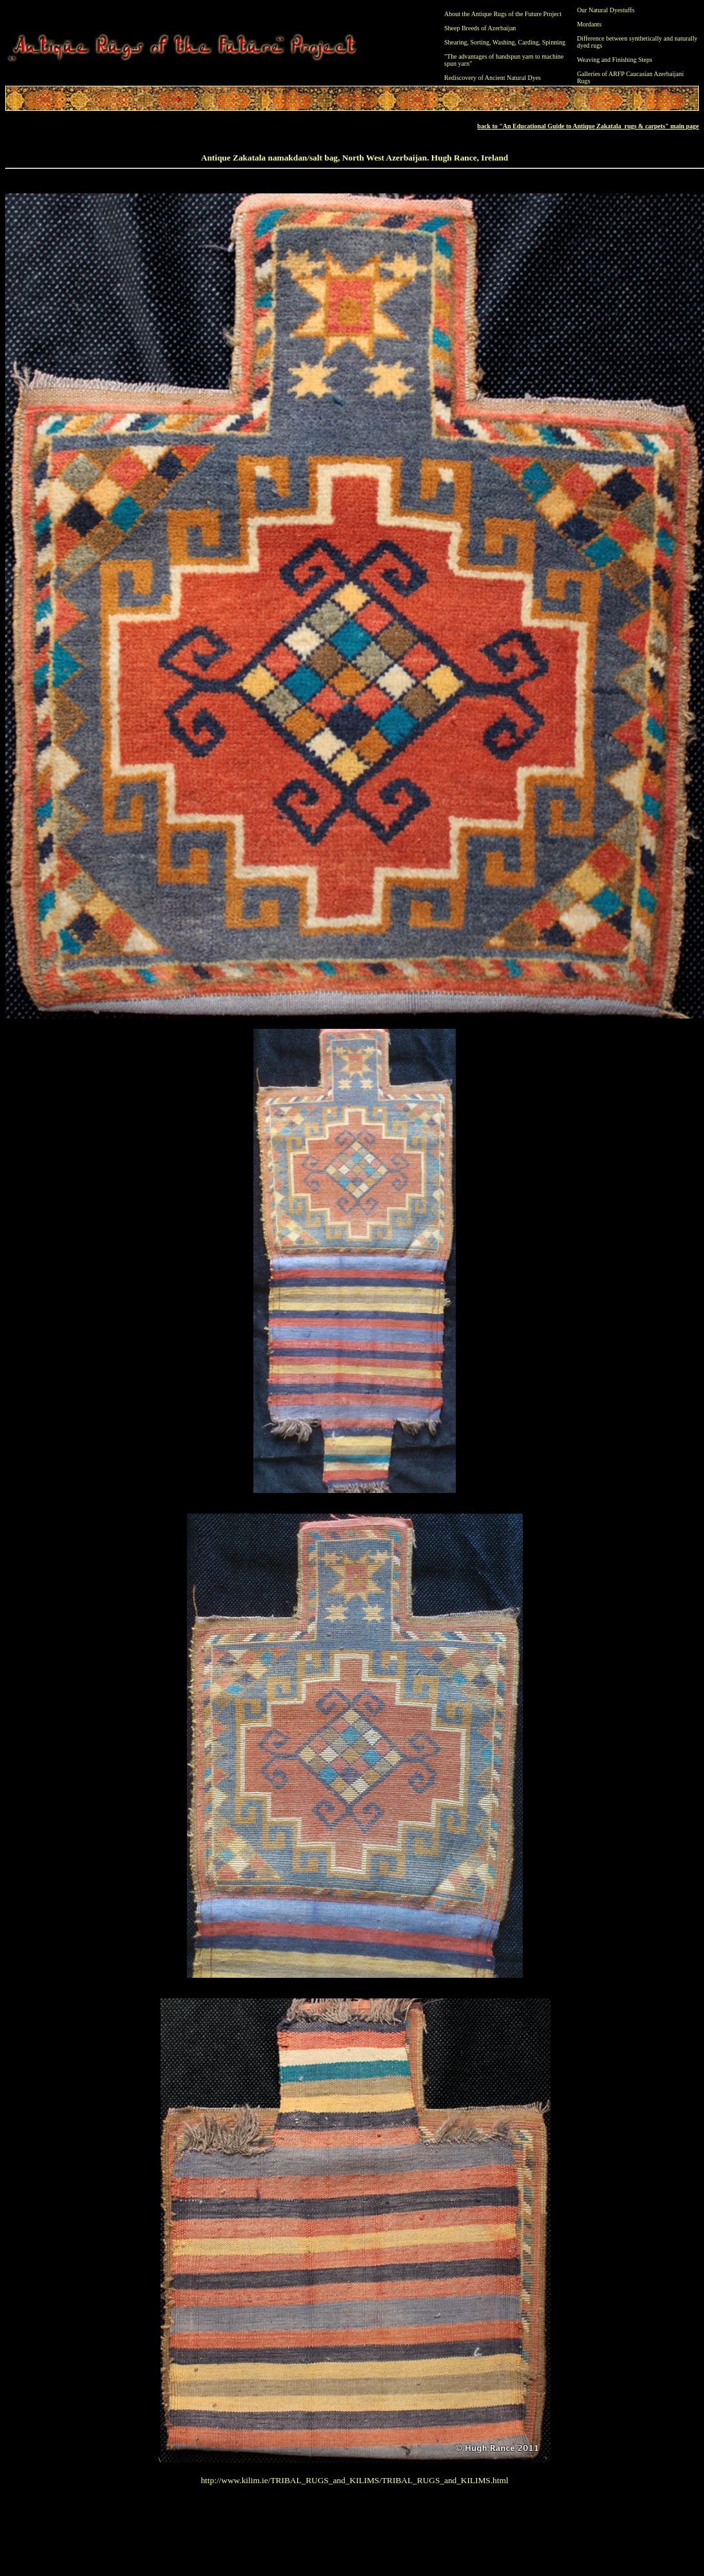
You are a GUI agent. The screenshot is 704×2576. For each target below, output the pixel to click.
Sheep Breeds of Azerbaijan (480, 28)
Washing (504, 42)
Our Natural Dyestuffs (605, 10)
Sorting (480, 42)
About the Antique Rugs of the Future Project (503, 13)
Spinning (553, 42)
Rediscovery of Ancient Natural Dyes (492, 77)
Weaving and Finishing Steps (614, 59)
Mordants (589, 24)
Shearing (455, 42)
